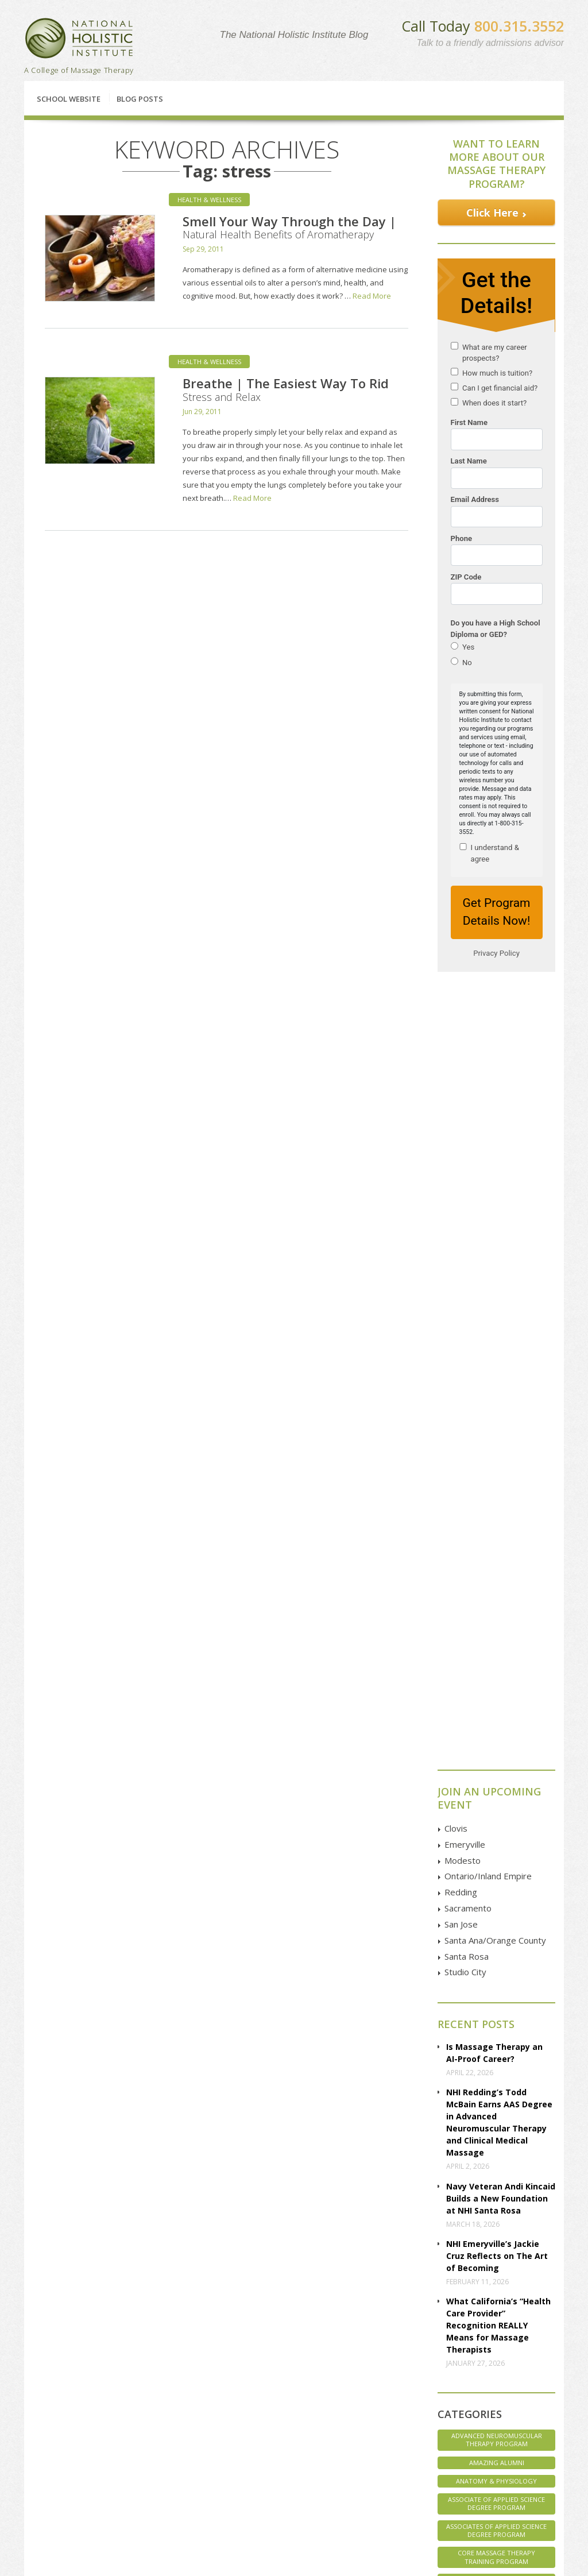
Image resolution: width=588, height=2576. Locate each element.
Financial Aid (221, 2320)
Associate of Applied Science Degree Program (496, 1724)
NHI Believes (496, 1875)
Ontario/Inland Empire (488, 1097)
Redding (460, 1113)
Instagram (483, 2445)
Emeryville (464, 1065)
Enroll (356, 2320)
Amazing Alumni (496, 1683)
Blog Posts (140, 99)
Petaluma (160, 2416)
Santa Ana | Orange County (177, 2485)
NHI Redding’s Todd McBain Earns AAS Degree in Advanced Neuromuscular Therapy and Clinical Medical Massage (499, 1343)
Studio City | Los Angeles (185, 2503)
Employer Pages (67, 2468)
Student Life (496, 1930)
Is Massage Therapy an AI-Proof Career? (494, 1273)
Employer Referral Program (70, 2485)
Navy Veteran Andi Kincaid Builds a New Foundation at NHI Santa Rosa (500, 1419)
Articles (53, 2442)
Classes (81, 2320)
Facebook (483, 2393)
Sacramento (468, 1129)
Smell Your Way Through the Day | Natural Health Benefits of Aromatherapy (289, 227)
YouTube (482, 2432)
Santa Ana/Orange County (495, 1161)
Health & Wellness (209, 199)
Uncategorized (496, 1968)
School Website (68, 99)
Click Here (492, 212)
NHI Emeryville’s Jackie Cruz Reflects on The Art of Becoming (497, 1476)
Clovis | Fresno (170, 2391)
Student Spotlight (496, 1949)
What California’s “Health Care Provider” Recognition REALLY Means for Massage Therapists (498, 1546)
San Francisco (167, 2455)
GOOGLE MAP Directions (396, 2420)
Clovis (455, 1049)
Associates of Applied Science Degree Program (496, 1751)
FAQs (50, 2416)
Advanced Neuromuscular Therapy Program (496, 1660)
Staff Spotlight (496, 1912)
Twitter (478, 2418)
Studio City (465, 1193)
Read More (372, 296)
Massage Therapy (496, 1856)
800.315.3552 (519, 26)
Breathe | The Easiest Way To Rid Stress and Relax (286, 388)
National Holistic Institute (79, 38)
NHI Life (496, 1893)
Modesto (462, 1081)
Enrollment (58, 2404)
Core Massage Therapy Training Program (496, 1778)
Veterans (496, 1986)
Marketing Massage (497, 1838)
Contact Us (485, 2320)
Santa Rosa (466, 1177)
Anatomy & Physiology (496, 1702)
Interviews (496, 1819)
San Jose (461, 1145)
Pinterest (481, 2458)
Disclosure (58, 2455)
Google (479, 2405)
